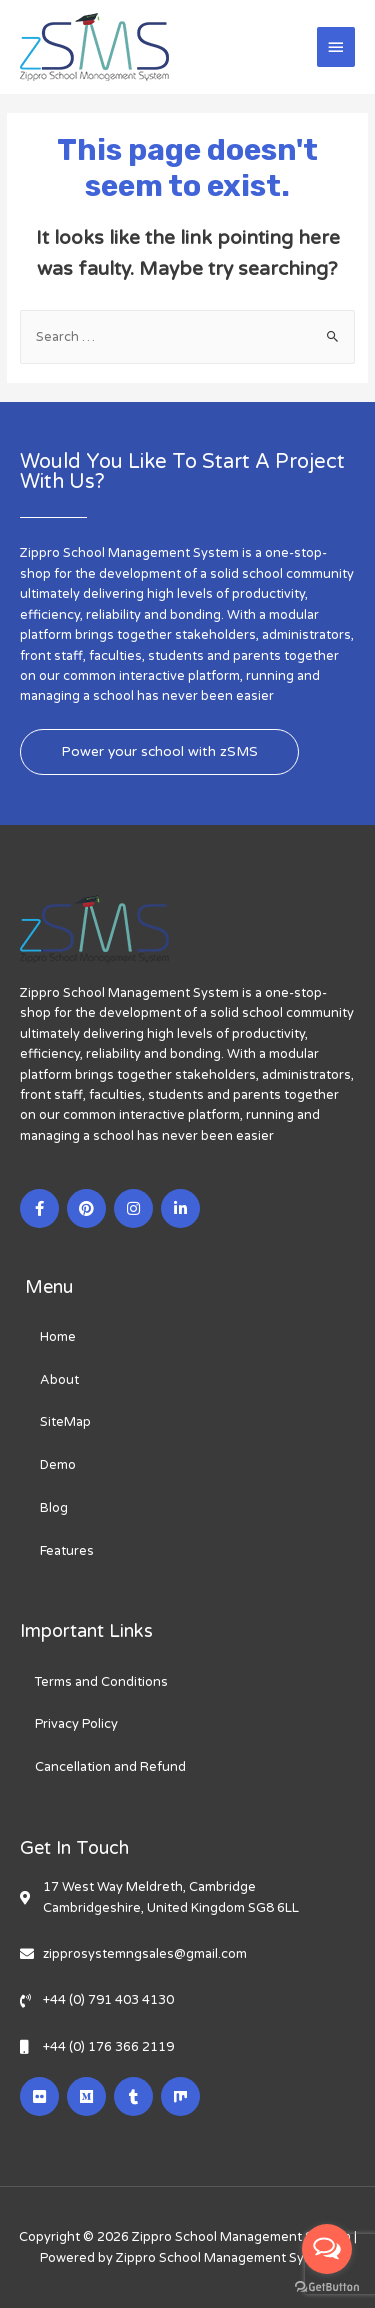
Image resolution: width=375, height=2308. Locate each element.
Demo (58, 1465)
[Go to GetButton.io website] (327, 2287)
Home (58, 1337)
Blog (54, 1508)
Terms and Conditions (101, 1682)
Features (67, 1551)
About (59, 1380)
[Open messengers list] (327, 2249)
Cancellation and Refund (110, 1767)
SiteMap (65, 1422)
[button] (159, 752)
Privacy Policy (76, 1724)
